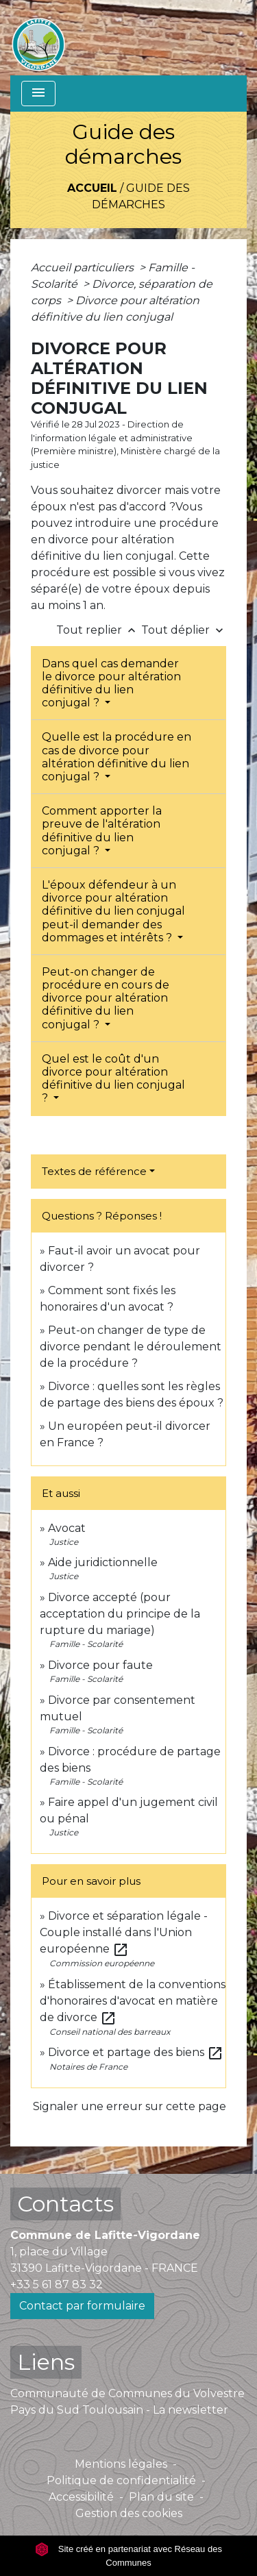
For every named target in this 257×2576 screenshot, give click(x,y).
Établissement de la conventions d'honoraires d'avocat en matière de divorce (132, 2001)
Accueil (92, 188)
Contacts (65, 2203)
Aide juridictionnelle (103, 1562)
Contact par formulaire (82, 2305)
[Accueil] (38, 38)
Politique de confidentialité (121, 2480)
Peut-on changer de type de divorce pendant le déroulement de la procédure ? (130, 1347)
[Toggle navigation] (38, 93)
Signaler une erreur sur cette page (129, 2106)
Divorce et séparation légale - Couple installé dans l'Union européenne (124, 1932)
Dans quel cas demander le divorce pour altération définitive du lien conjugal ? (111, 683)
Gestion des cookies (128, 2513)
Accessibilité (81, 2496)
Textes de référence (94, 1171)
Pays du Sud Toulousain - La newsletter (119, 2409)
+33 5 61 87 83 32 (56, 2284)
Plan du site (161, 2496)
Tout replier (98, 629)
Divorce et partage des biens (135, 2052)
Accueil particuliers (83, 267)
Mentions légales (121, 2463)
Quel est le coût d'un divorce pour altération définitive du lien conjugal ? (113, 1078)
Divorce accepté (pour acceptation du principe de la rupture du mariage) (120, 1614)
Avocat (67, 1528)
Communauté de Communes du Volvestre (127, 2393)
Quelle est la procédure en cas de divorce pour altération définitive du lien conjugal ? (116, 756)
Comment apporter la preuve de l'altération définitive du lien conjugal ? (102, 830)
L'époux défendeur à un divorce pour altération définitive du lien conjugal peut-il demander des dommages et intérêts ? (113, 911)
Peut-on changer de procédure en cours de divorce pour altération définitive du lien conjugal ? (105, 998)
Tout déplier (183, 629)
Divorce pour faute (100, 1665)
